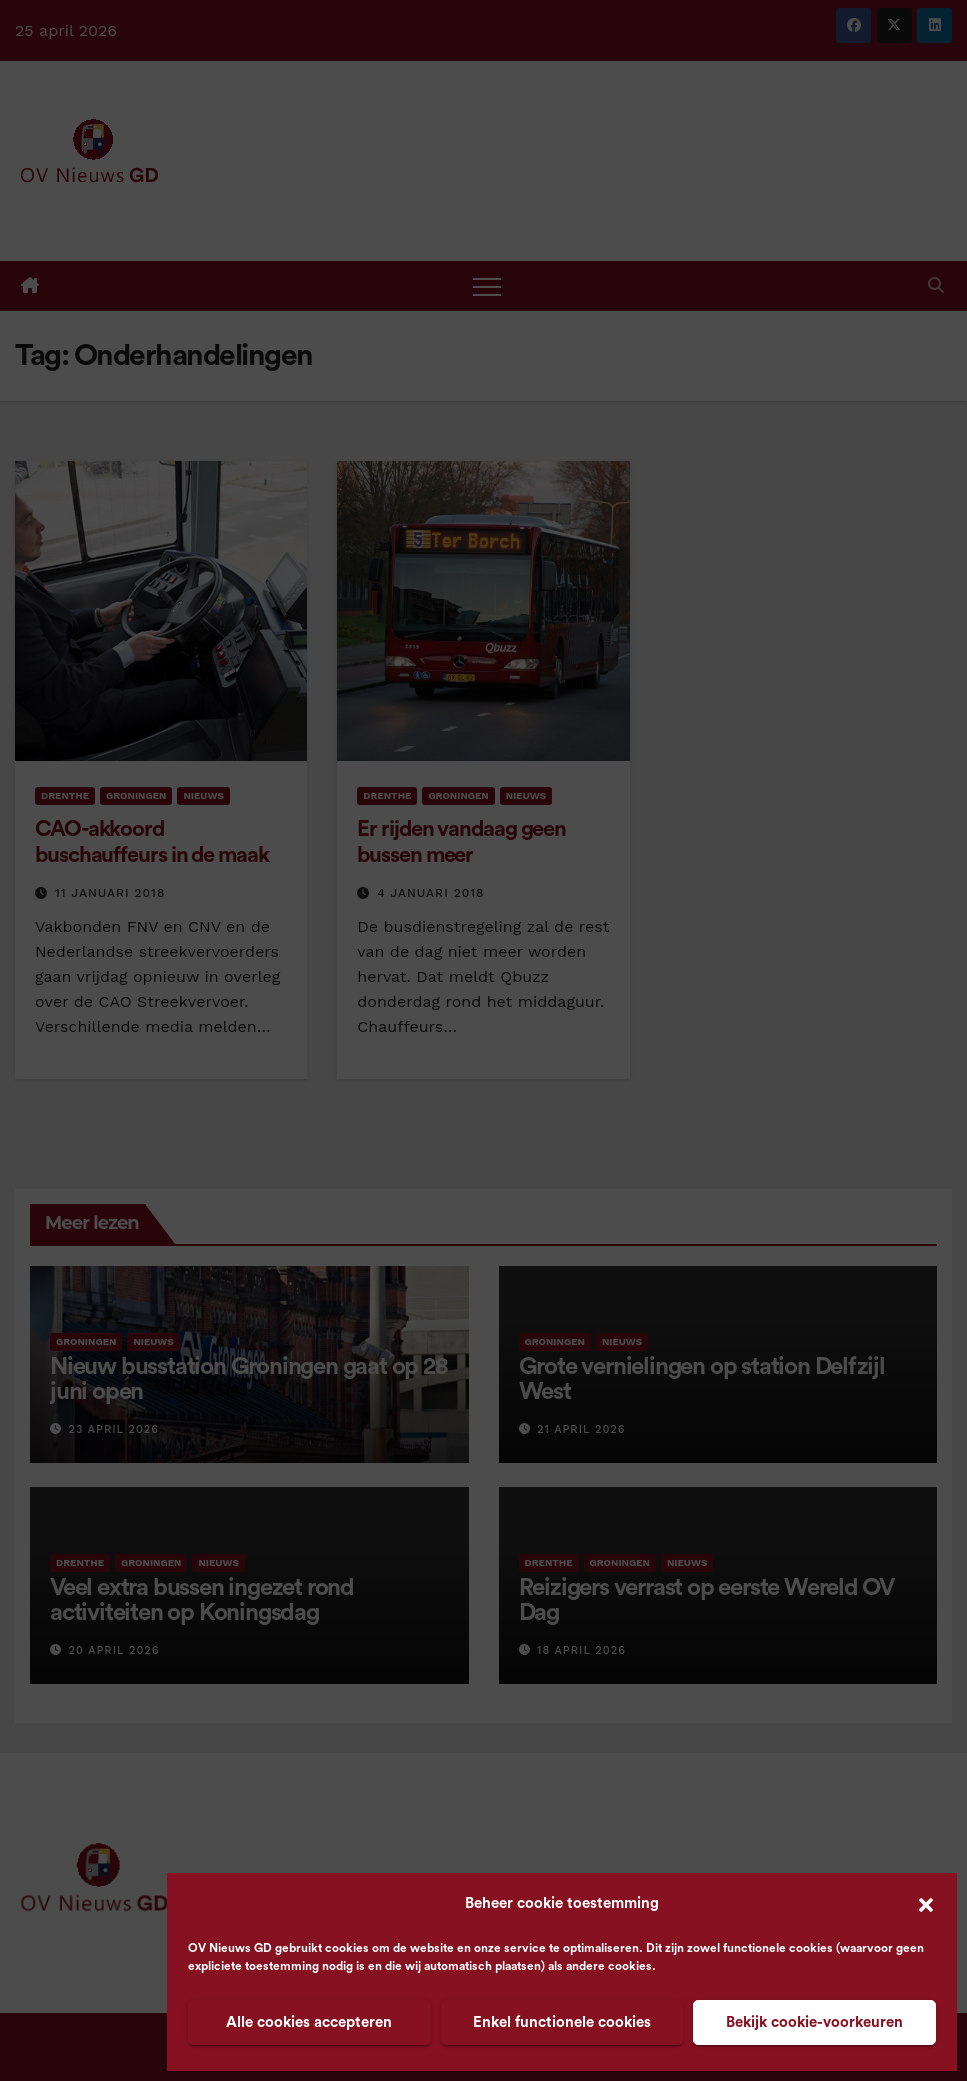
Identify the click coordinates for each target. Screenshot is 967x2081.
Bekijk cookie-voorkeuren (814, 2022)
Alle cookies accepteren (309, 2022)
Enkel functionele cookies (562, 2022)
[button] (926, 1904)
